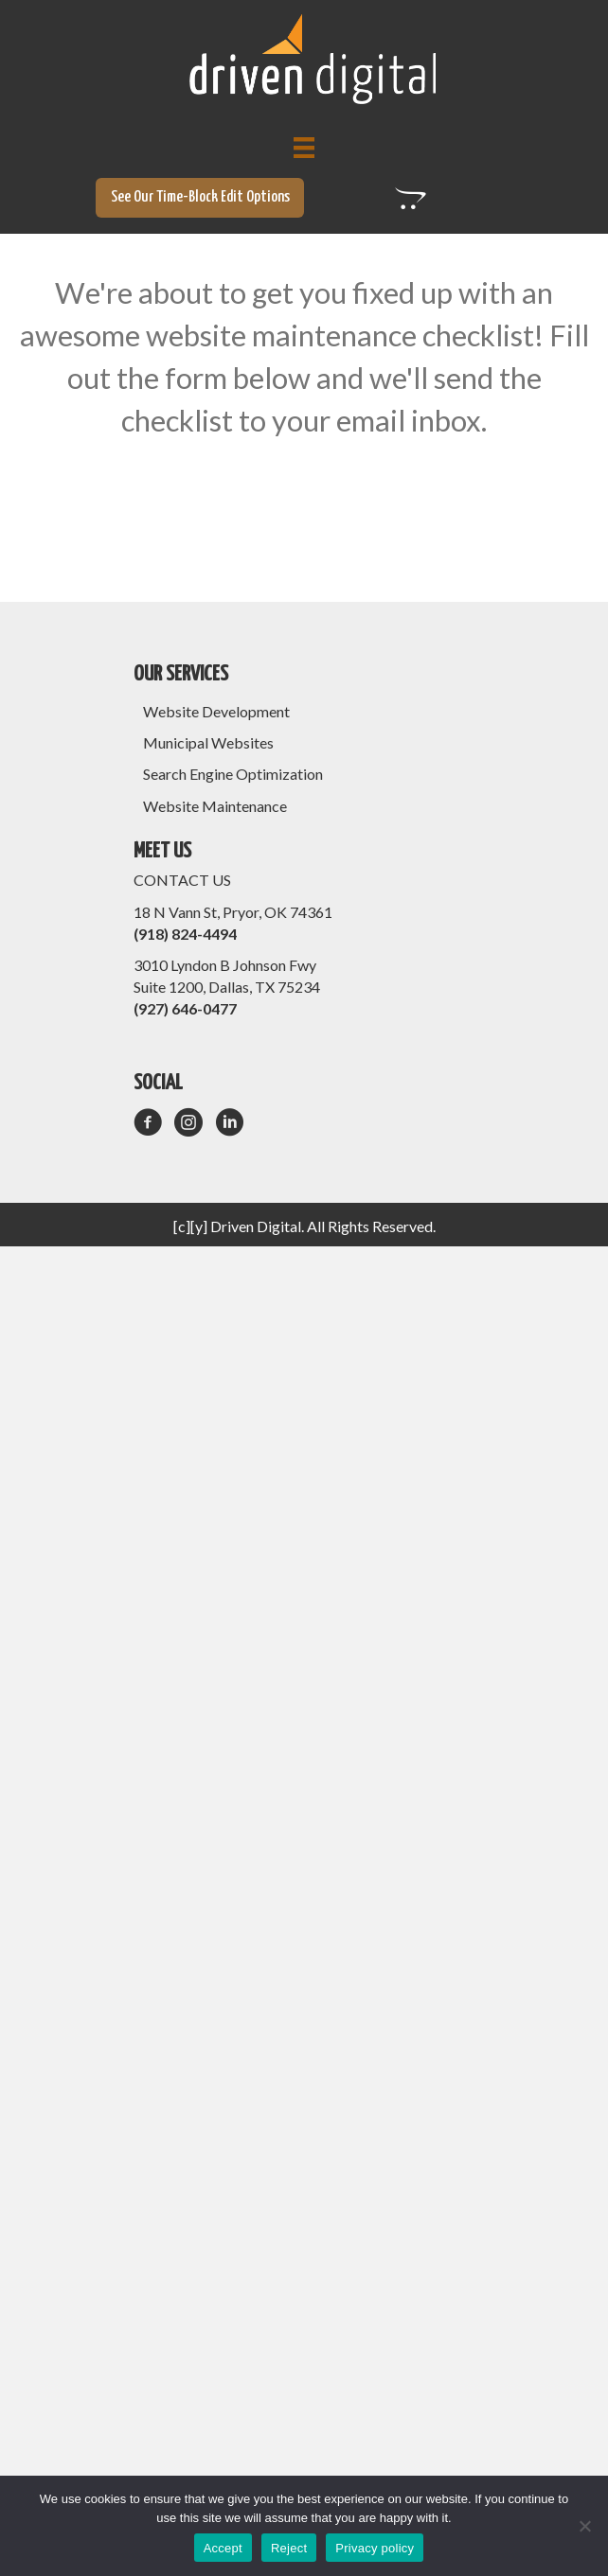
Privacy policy (374, 2548)
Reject (289, 2548)
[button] (200, 198)
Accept (223, 2548)
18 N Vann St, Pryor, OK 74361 (233, 912)
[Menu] (304, 147)
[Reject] (584, 2525)
